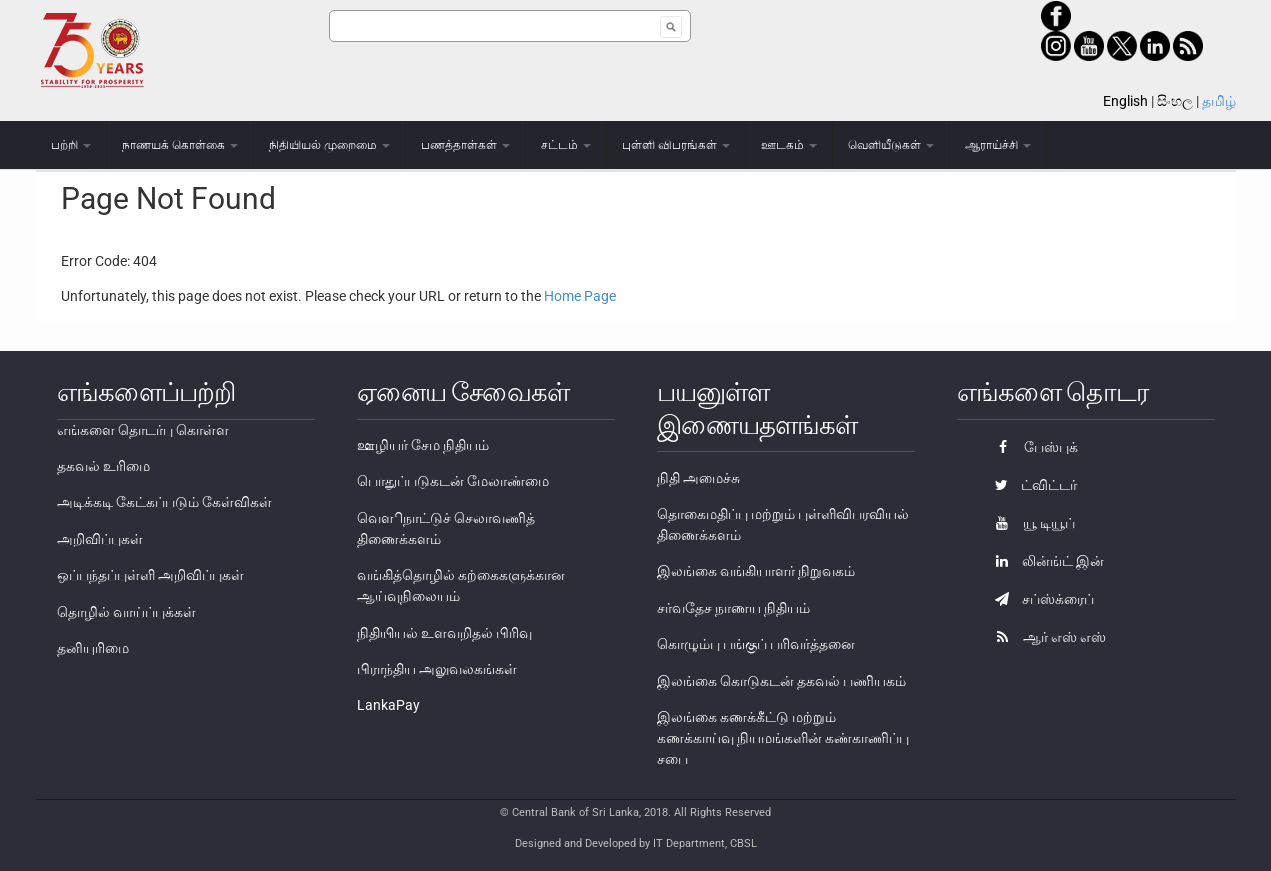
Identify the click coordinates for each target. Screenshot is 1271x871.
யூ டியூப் (1030, 523)
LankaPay (388, 705)
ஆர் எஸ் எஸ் (1045, 637)
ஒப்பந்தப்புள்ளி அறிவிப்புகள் (150, 575)
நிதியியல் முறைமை (329, 145)
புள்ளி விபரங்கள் (676, 145)
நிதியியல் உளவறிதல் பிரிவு (444, 633)
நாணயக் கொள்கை (180, 145)
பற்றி (71, 145)
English (1125, 101)
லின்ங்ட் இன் (1044, 561)
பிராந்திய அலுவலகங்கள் (437, 669)
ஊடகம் (789, 145)
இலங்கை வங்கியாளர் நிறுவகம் (756, 571)
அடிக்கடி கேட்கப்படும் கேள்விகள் (164, 502)
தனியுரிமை (93, 648)
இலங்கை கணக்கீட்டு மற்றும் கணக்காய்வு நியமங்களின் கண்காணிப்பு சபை (783, 738)
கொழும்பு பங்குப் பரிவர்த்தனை (756, 644)
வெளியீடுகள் (891, 145)
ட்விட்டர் (1031, 485)
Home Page (580, 296)
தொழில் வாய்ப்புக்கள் (126, 612)
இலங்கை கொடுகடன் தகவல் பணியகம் (781, 681)
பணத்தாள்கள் (465, 145)
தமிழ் (1219, 101)
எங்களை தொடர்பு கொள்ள (143, 430)
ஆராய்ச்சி (998, 145)
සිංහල (1175, 101)
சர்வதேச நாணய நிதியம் (733, 608)
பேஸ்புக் (1031, 447)
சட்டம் (566, 145)
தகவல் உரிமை (103, 466)
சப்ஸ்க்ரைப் (1039, 599)
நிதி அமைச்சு (698, 478)
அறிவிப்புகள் (100, 539)
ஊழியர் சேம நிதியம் (423, 445)
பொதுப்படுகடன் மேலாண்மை (453, 481)
